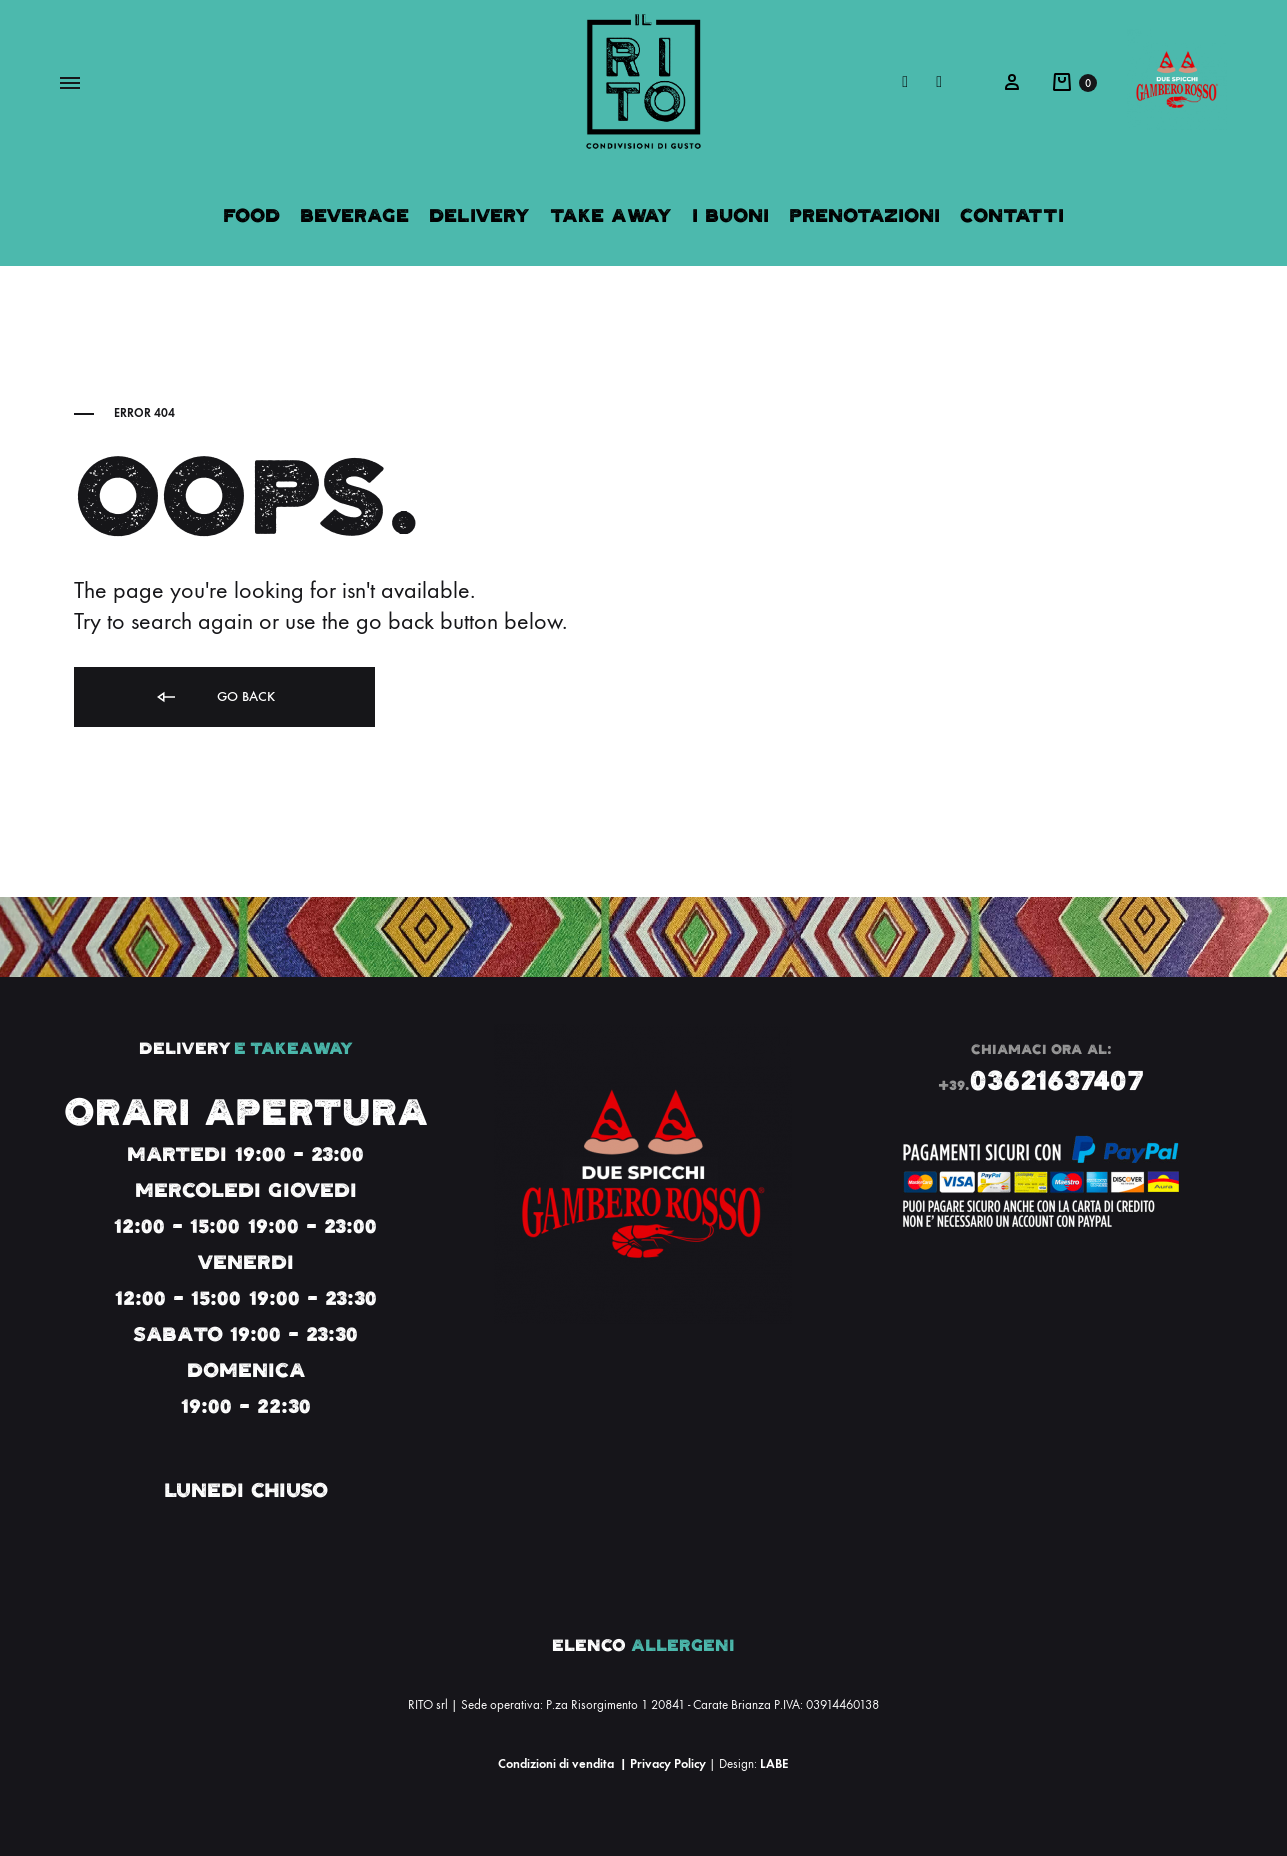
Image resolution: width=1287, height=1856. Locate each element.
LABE (774, 1763)
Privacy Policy (668, 1763)
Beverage (354, 215)
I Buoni (730, 215)
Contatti (1012, 215)
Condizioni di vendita (556, 1763)
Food (251, 215)
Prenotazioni (864, 215)
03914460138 (842, 1705)
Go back (214, 697)
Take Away (611, 215)
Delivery (479, 215)
